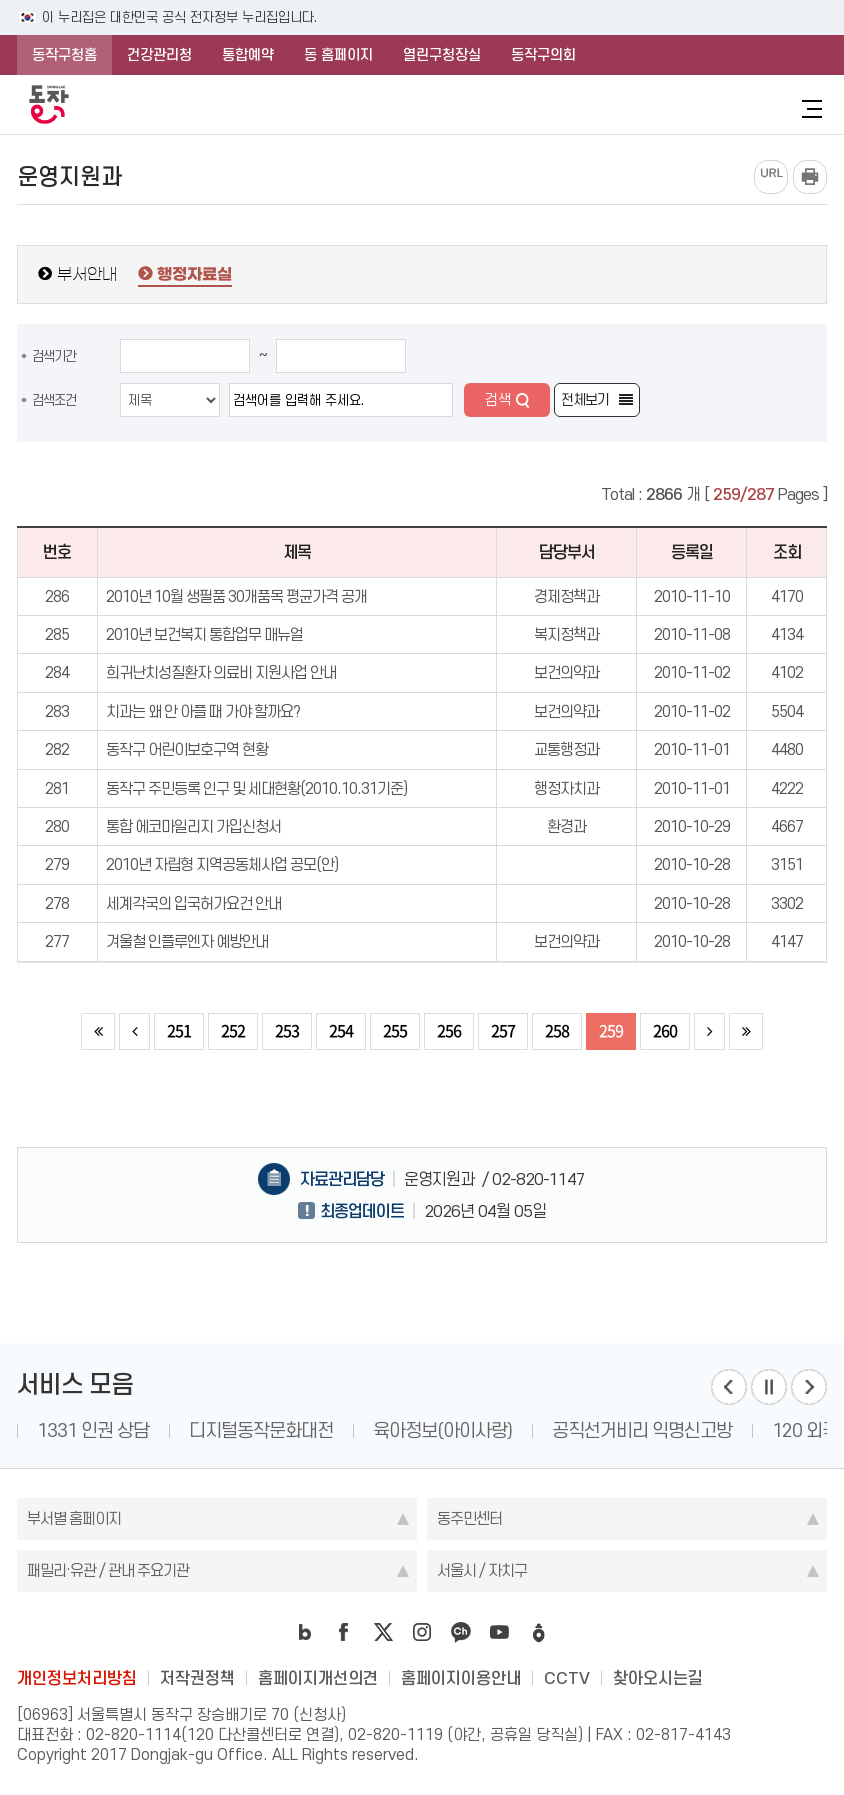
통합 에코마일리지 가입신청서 (193, 826)
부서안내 (87, 274)
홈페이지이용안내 (461, 1678)
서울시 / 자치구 (482, 1570)
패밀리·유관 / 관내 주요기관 (108, 1570)
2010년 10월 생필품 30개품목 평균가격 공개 (236, 596)
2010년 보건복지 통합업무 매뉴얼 (204, 634)
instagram (422, 1632)
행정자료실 (194, 275)
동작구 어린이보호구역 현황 (187, 749)
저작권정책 (197, 1678)
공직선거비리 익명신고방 (642, 1430)
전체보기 (585, 400)
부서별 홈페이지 (74, 1518)
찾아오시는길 (658, 1678)
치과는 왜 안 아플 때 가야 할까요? (203, 711)
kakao (461, 1632)
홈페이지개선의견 (318, 1678)
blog (305, 1632)
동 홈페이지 (338, 55)
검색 (498, 400)
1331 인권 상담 (93, 1430)
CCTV (567, 1678)
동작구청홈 (64, 55)
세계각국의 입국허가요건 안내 (193, 903)
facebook (344, 1632)
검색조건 (54, 400)
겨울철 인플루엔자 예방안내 (187, 941)
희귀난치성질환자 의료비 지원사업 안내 (221, 672)
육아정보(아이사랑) (442, 1430)
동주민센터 (469, 1518)
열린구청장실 (442, 55)
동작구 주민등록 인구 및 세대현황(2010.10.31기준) (256, 788)
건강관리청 (159, 55)
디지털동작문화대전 (261, 1430)
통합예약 (248, 55)
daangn (539, 1632)
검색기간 (54, 356)
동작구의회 (543, 55)
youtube (500, 1632)
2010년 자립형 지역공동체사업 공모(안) (222, 864)
